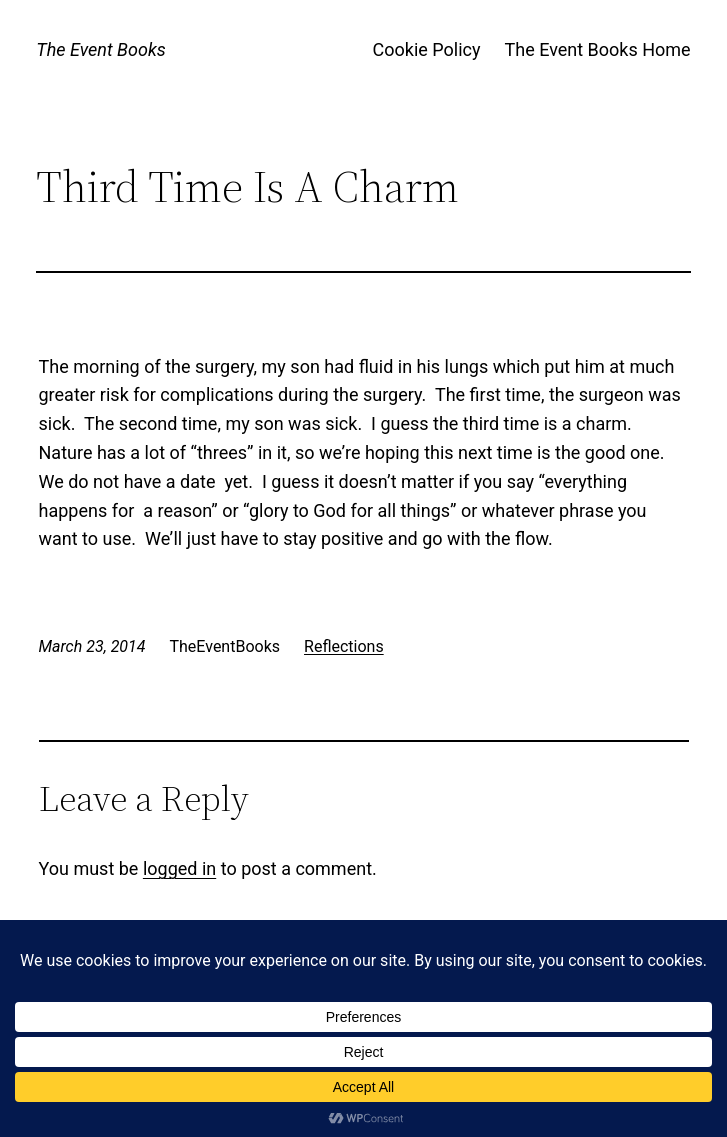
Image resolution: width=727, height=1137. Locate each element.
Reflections (344, 646)
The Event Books (100, 49)
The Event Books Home (597, 49)
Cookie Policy (427, 49)
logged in (179, 868)
